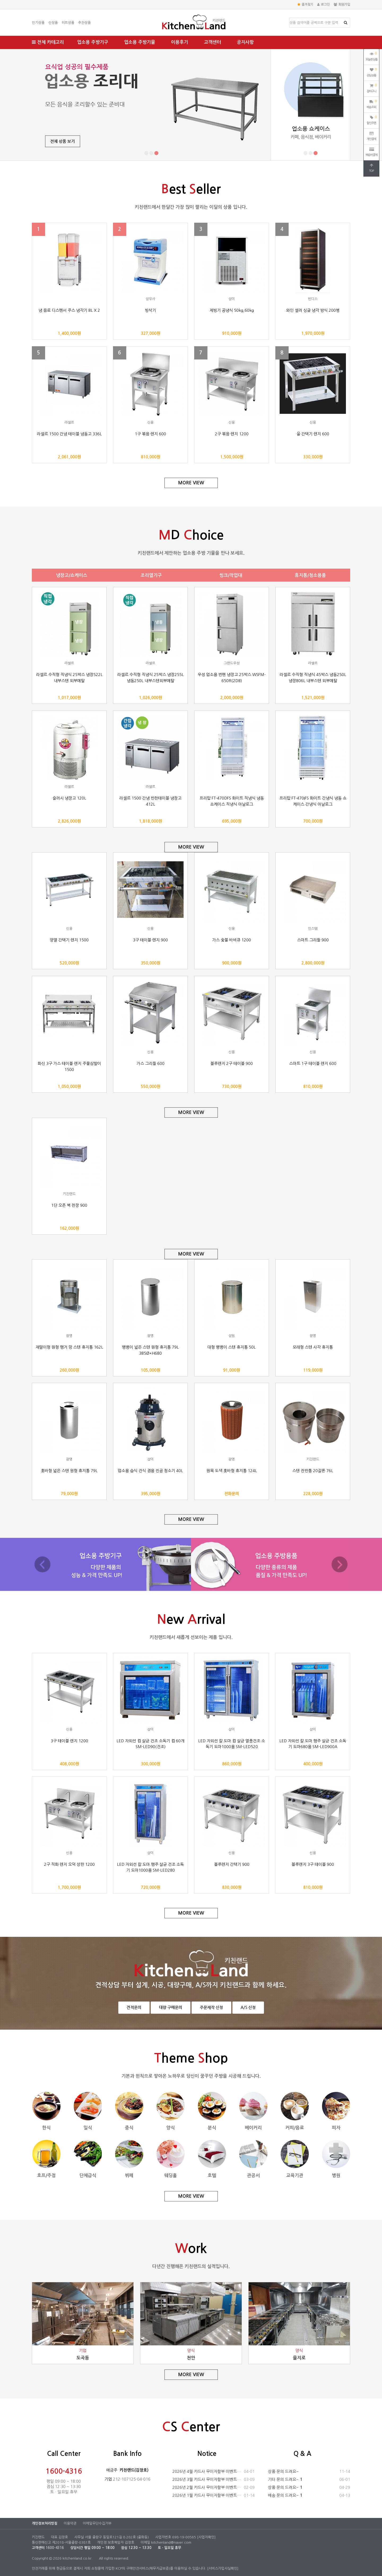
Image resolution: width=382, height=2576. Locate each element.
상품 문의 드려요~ (309, 2472)
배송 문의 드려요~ (309, 2495)
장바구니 (371, 88)
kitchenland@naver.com (171, 2542)
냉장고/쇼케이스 (71, 575)
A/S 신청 (248, 2007)
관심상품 (371, 72)
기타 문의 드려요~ (309, 2479)
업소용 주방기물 (139, 42)
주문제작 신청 (211, 2007)
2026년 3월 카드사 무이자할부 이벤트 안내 (213, 2479)
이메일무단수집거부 (97, 2523)
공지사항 (245, 42)
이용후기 (179, 42)
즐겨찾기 (305, 4)
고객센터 (212, 42)
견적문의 (134, 2007)
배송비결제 (371, 151)
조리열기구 (151, 575)
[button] (146, 153)
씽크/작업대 (230, 575)
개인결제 (371, 136)
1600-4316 (64, 2471)
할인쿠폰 (371, 120)
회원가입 (342, 4)
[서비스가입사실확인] (222, 2568)
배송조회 (371, 104)
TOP (371, 167)
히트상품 (68, 22)
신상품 (53, 22)
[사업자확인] (206, 2537)
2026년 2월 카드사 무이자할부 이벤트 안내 (213, 2487)
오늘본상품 (371, 56)
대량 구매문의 (170, 2007)
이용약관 (70, 2523)
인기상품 (38, 22)
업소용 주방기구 (92, 42)
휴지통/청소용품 (310, 575)
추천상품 (84, 22)
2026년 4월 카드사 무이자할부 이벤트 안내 (213, 2472)
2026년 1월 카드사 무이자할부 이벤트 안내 (213, 2495)
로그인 (323, 4)
